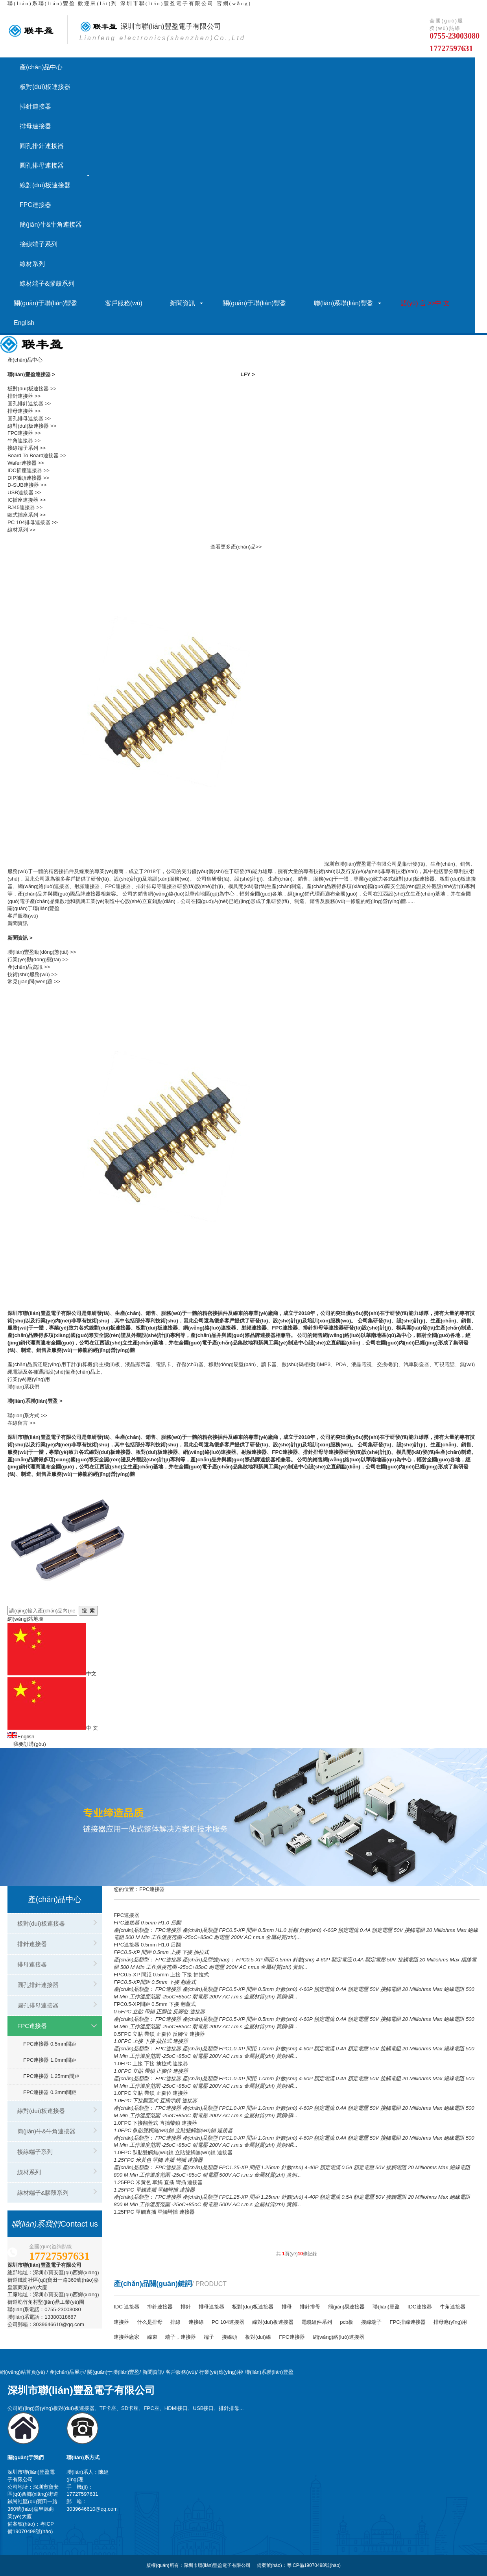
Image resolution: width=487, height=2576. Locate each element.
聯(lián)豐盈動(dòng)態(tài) (37, 952)
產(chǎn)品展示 (67, 2372)
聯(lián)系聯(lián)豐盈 (41, 3)
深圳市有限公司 (161, 26)
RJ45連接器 (21, 507)
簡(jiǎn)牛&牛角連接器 (51, 224)
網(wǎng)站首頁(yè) (22, 2372)
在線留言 (17, 1423)
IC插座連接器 (22, 500)
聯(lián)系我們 (23, 1387)
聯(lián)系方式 (23, 1415)
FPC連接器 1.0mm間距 (49, 2060)
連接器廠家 (126, 2337)
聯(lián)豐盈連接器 (31, 374)
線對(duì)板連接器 (45, 185)
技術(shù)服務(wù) (28, 974)
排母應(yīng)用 (450, 2322)
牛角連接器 (20, 440)
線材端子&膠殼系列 (47, 283)
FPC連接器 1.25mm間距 (51, 2076)
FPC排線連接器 (407, 2322)
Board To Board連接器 (33, 455)
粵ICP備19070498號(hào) (314, 2565)
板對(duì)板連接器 (45, 86)
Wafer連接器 (22, 463)
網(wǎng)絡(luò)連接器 (338, 2337)
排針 (186, 2307)
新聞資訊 (182, 303)
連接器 (121, 2322)
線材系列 (32, 263)
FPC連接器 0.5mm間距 (49, 2044)
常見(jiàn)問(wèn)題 (29, 981)
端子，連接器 (180, 2337)
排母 (287, 2307)
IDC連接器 (420, 2307)
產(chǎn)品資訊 (24, 967)
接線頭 (229, 2337)
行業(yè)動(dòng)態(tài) (34, 959)
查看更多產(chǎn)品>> (236, 547)
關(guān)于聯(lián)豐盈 (45, 303)
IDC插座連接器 (24, 470)
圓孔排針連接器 (42, 145)
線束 (152, 2337)
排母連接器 (35, 126)
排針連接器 (35, 106)
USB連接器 (20, 492)
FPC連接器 (35, 204)
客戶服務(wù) (123, 303)
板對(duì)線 (258, 2337)
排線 (175, 2322)
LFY (248, 374)
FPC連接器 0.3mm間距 (49, 2092)
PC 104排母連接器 (28, 522)
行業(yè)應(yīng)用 (28, 1379)
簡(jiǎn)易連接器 (346, 2307)
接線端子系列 (38, 244)
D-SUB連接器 (23, 485)
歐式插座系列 (22, 515)
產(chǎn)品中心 (41, 67)
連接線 (196, 2322)
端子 (209, 2337)
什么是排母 (149, 2322)
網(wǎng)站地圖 (25, 1619)
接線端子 (371, 2322)
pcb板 (346, 2322)
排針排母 (310, 2307)
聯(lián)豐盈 (386, 2307)
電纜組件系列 (316, 2322)
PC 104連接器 (228, 2322)
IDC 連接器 (126, 2307)
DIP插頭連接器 (24, 478)
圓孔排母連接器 (42, 165)
